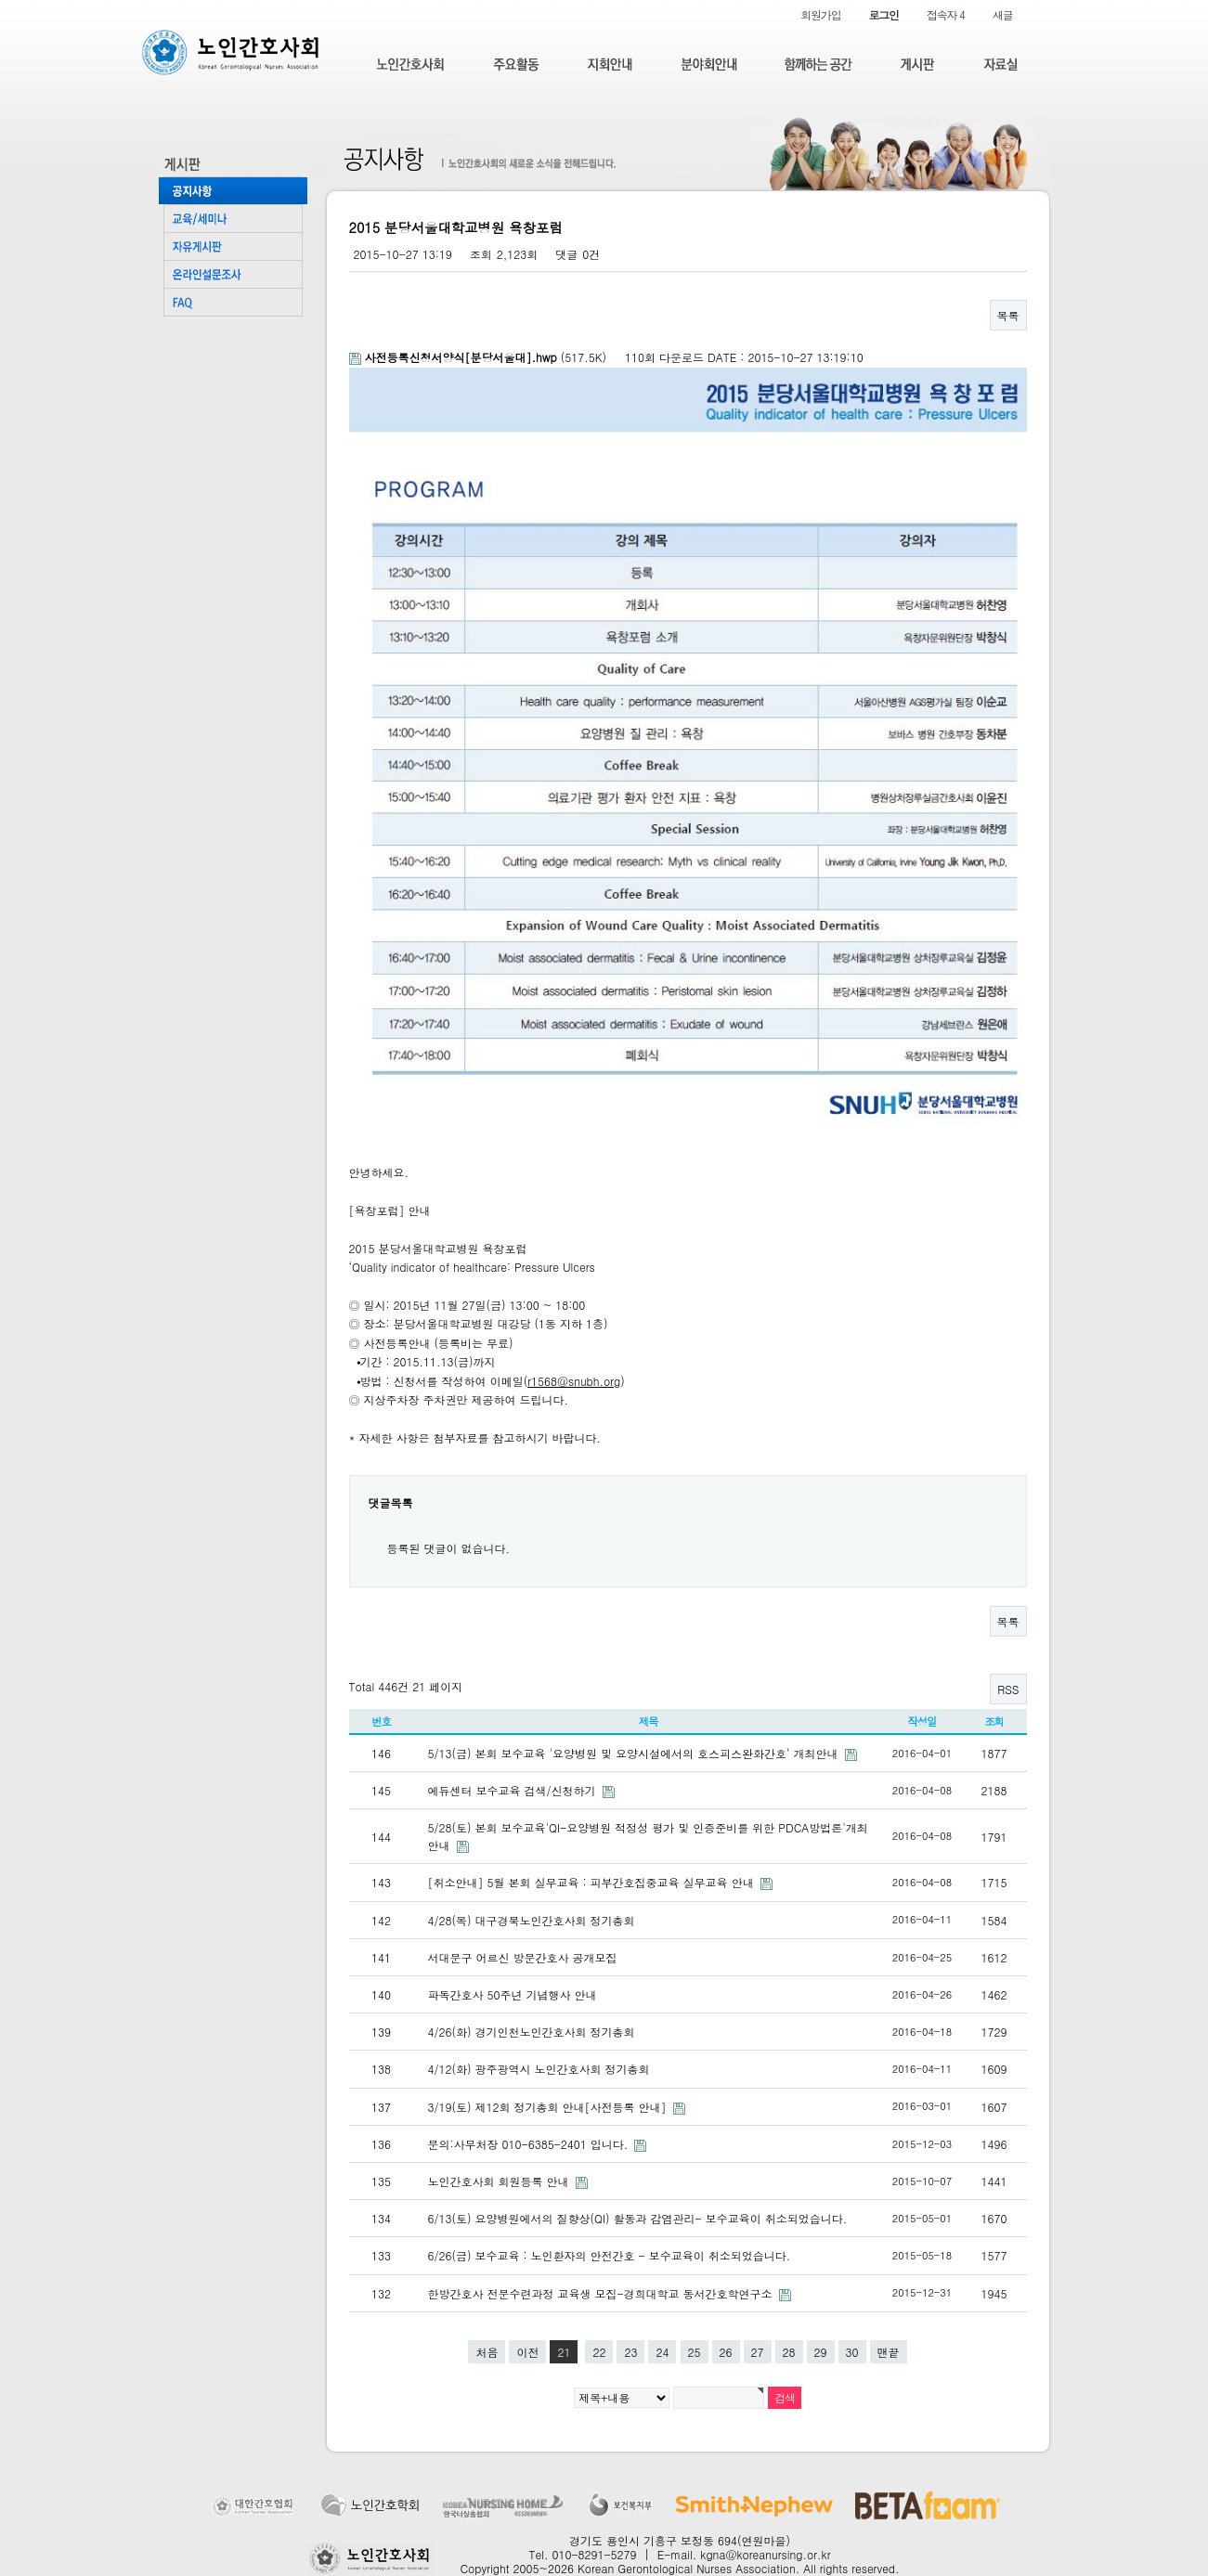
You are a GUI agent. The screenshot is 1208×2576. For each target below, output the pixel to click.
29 (820, 2352)
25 (694, 2352)
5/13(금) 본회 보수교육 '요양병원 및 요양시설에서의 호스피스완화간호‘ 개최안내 (635, 1753)
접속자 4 (946, 14)
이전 (527, 2352)
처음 (486, 2352)
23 (630, 2352)
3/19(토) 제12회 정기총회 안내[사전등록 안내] (549, 2107)
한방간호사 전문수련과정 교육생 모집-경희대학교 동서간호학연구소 (602, 2293)
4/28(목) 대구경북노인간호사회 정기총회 (531, 1920)
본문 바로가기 (0, 0)
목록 (1008, 315)
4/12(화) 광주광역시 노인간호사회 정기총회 (539, 2069)
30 (852, 2352)
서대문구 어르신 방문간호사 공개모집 (522, 1957)
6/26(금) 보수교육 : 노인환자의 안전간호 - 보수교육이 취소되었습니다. (609, 2255)
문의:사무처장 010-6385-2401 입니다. (530, 2144)
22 (598, 2352)
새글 (1003, 14)
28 (789, 2352)
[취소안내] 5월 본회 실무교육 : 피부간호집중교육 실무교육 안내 (593, 1882)
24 (662, 2352)
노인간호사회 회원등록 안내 (500, 2181)
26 (726, 2352)
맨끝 (888, 2352)
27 (757, 2352)
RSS (1008, 1689)
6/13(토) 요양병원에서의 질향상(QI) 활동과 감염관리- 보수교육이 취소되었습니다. (638, 2218)
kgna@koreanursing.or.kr (765, 2554)
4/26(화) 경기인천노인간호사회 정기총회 (531, 2031)
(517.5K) (480, 357)
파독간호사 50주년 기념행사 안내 (512, 1994)
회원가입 (820, 14)
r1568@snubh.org (573, 1381)
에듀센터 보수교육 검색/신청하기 (514, 1790)
